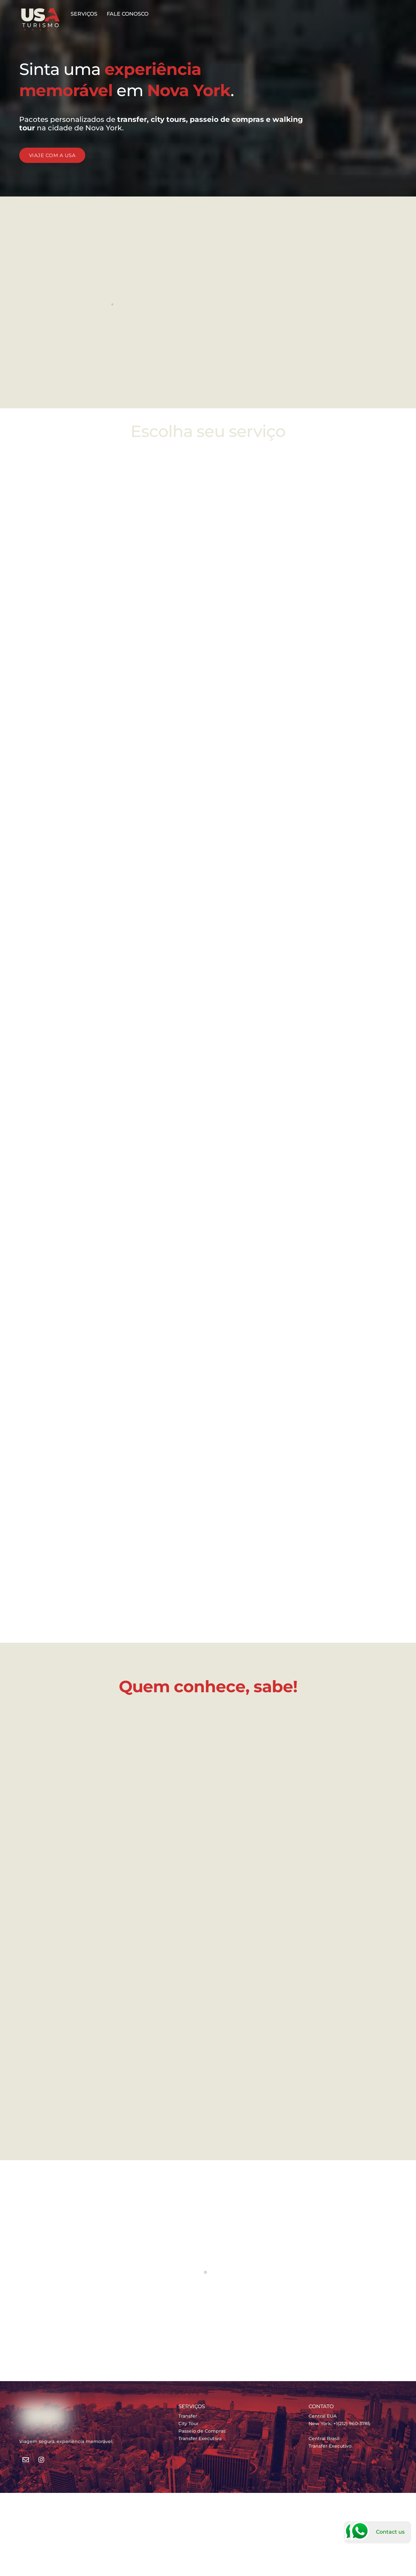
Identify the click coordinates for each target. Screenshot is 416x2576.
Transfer (187, 2415)
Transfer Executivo (199, 2438)
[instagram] (41, 2458)
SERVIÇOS (84, 14)
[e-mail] (25, 2458)
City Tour (188, 2423)
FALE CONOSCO (127, 14)
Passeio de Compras (202, 2430)
